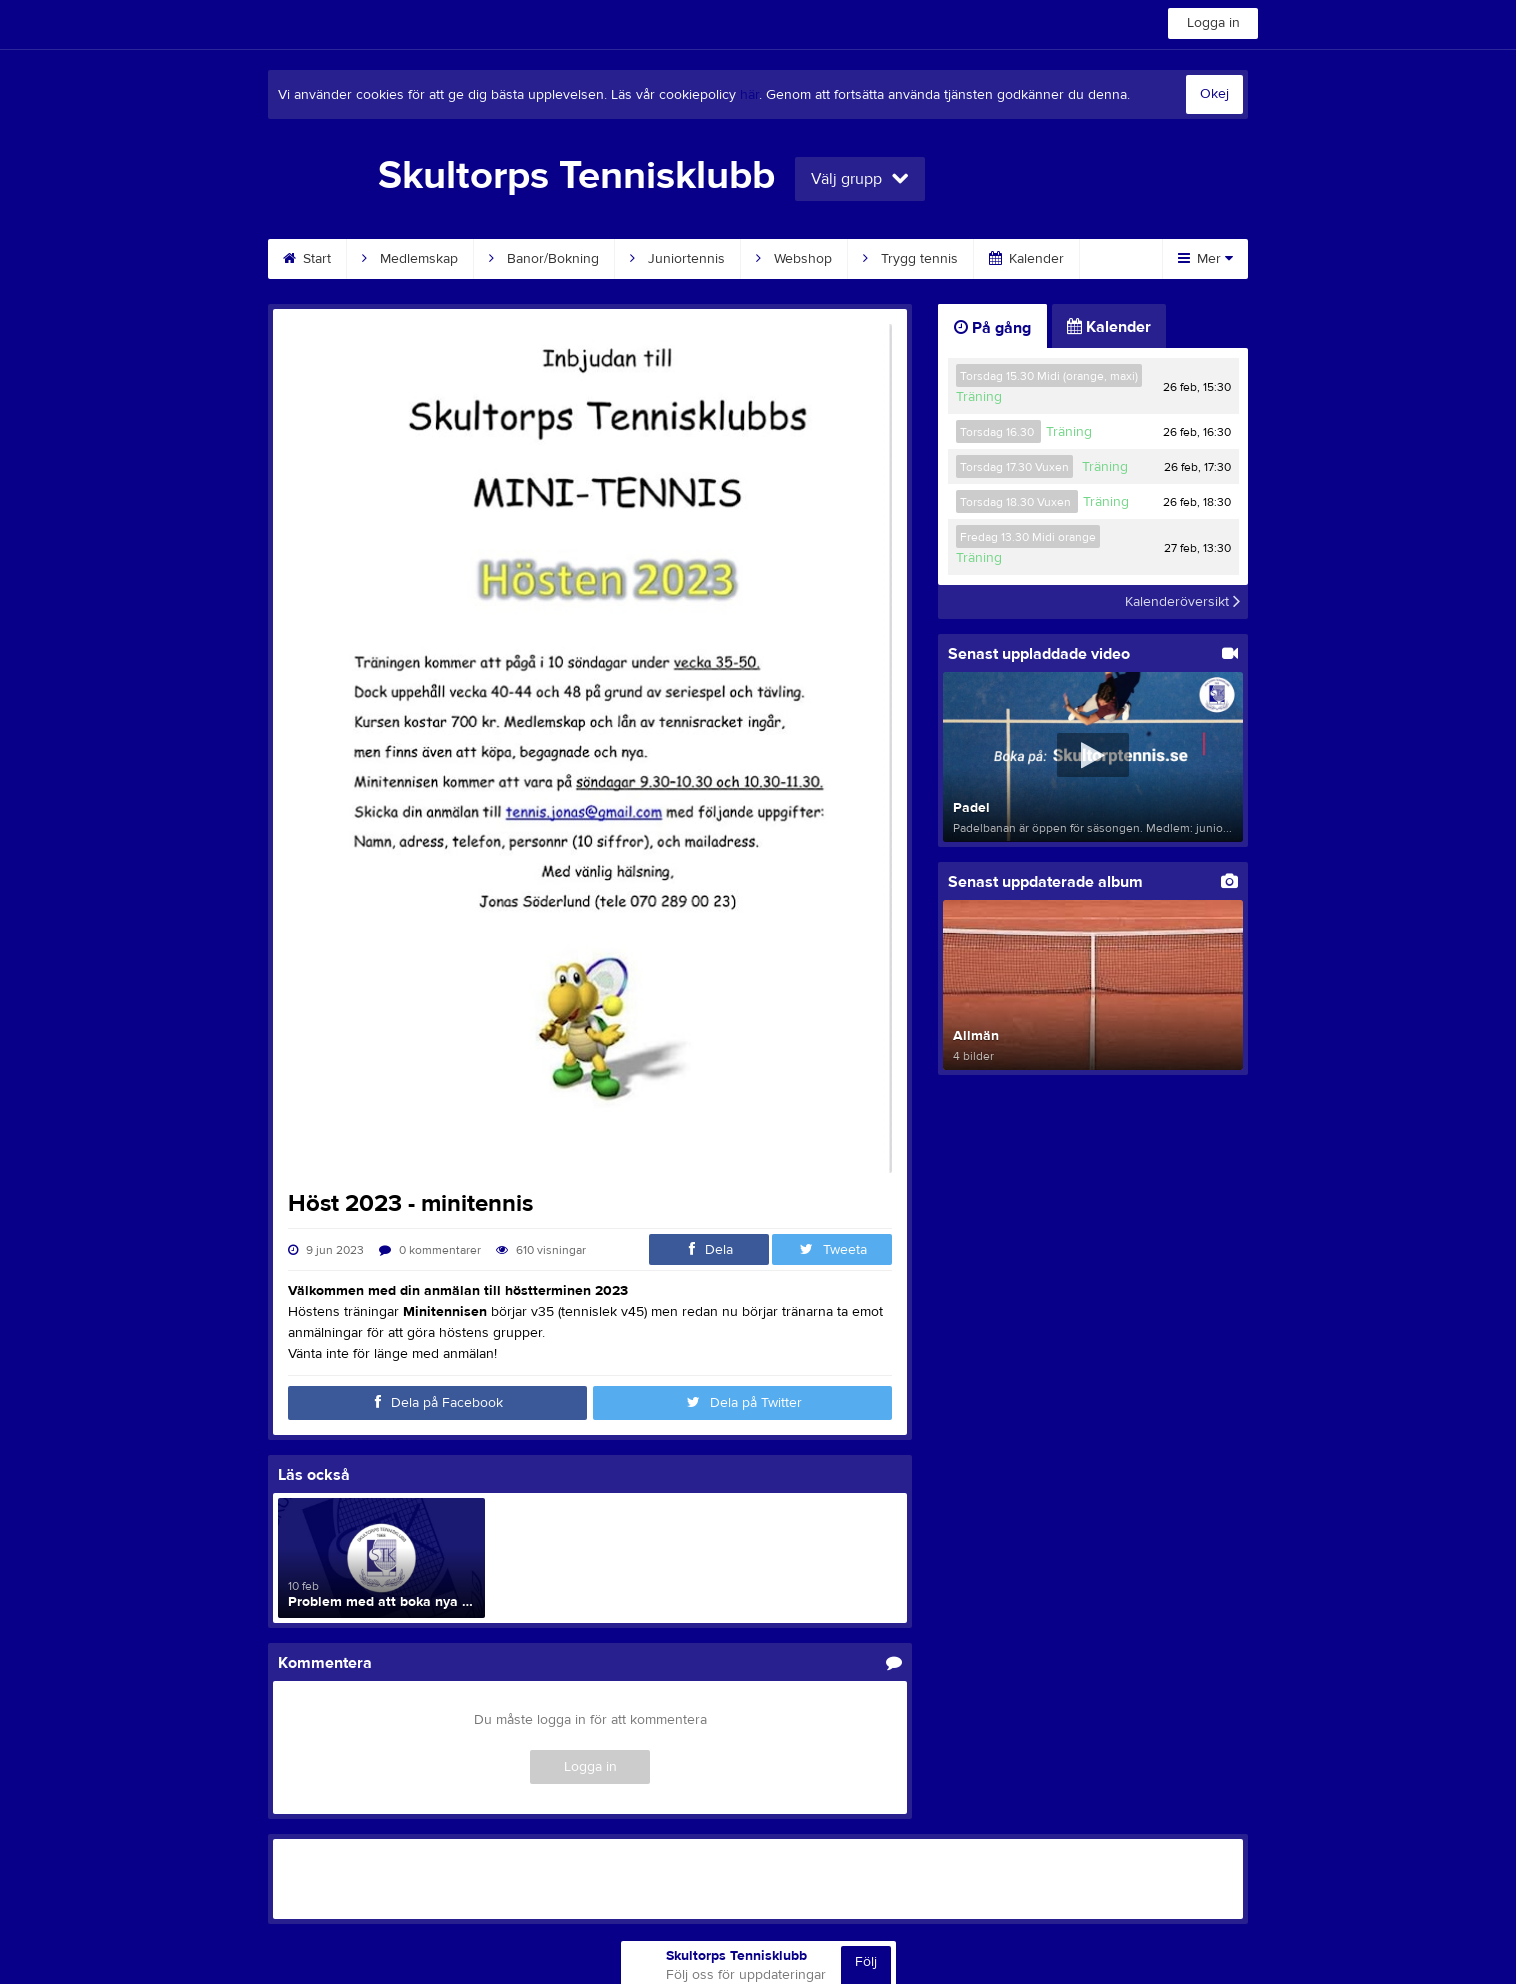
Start (307, 259)
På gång (992, 328)
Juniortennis (677, 259)
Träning (979, 397)
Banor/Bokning (544, 259)
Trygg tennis (910, 259)
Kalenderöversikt (1182, 602)
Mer (1205, 259)
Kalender (1026, 259)
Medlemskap (410, 259)
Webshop (794, 259)
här (749, 95)
